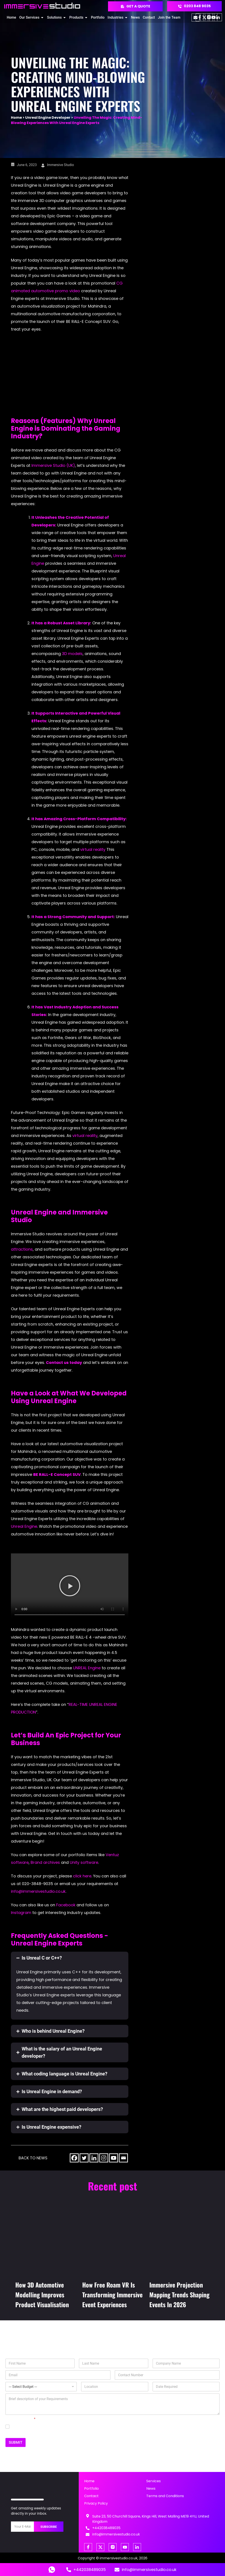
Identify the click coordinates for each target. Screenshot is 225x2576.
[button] (70, 1586)
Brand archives (45, 1862)
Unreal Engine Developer (47, 117)
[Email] (123, 2157)
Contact (91, 2496)
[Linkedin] (93, 2157)
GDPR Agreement (20, 2419)
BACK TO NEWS (33, 2158)
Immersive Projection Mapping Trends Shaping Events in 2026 (179, 2294)
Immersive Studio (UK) (53, 465)
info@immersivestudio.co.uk (38, 1891)
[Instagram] (103, 2157)
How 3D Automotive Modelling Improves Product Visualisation (42, 2294)
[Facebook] (74, 2157)
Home (16, 117)
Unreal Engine (24, 1526)
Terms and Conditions (165, 2496)
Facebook (65, 1905)
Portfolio (91, 2488)
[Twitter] (84, 2157)
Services (153, 2481)
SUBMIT (15, 2442)
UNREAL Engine (87, 1668)
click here (82, 1876)
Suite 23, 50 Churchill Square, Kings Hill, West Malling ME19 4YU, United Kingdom (150, 2520)
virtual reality (92, 849)
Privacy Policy (96, 2504)
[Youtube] (113, 2157)
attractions (22, 1249)
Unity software (84, 1862)
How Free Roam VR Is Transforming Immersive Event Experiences (112, 2294)
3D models (72, 653)
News (150, 2488)
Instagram (21, 1912)
